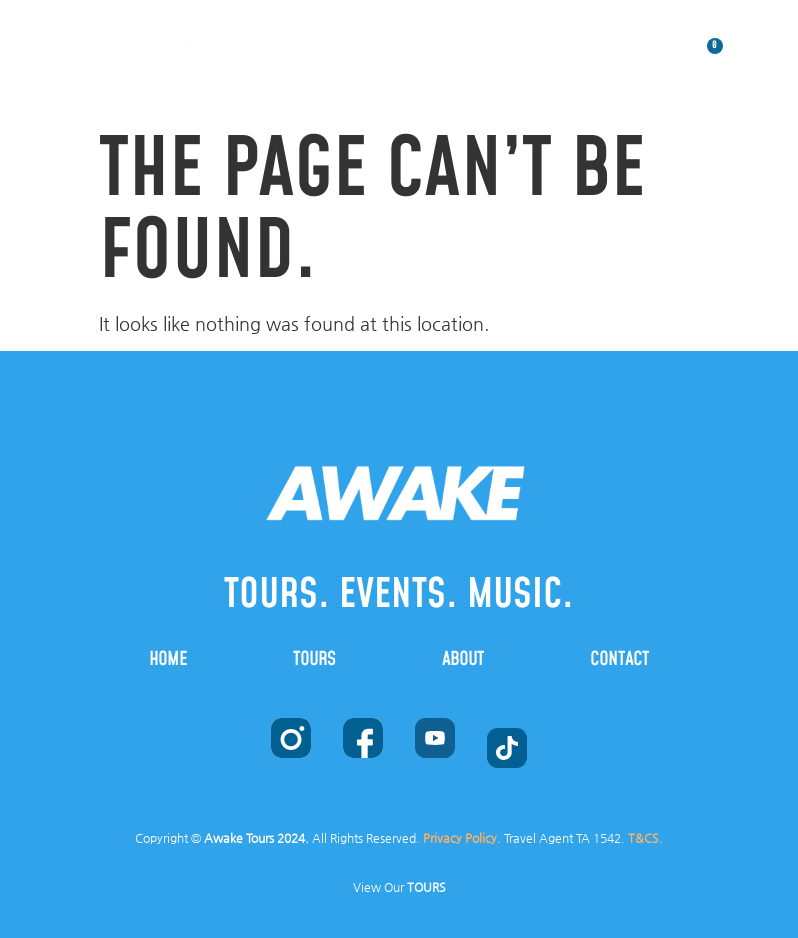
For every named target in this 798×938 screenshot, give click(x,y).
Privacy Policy (460, 838)
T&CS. (645, 838)
